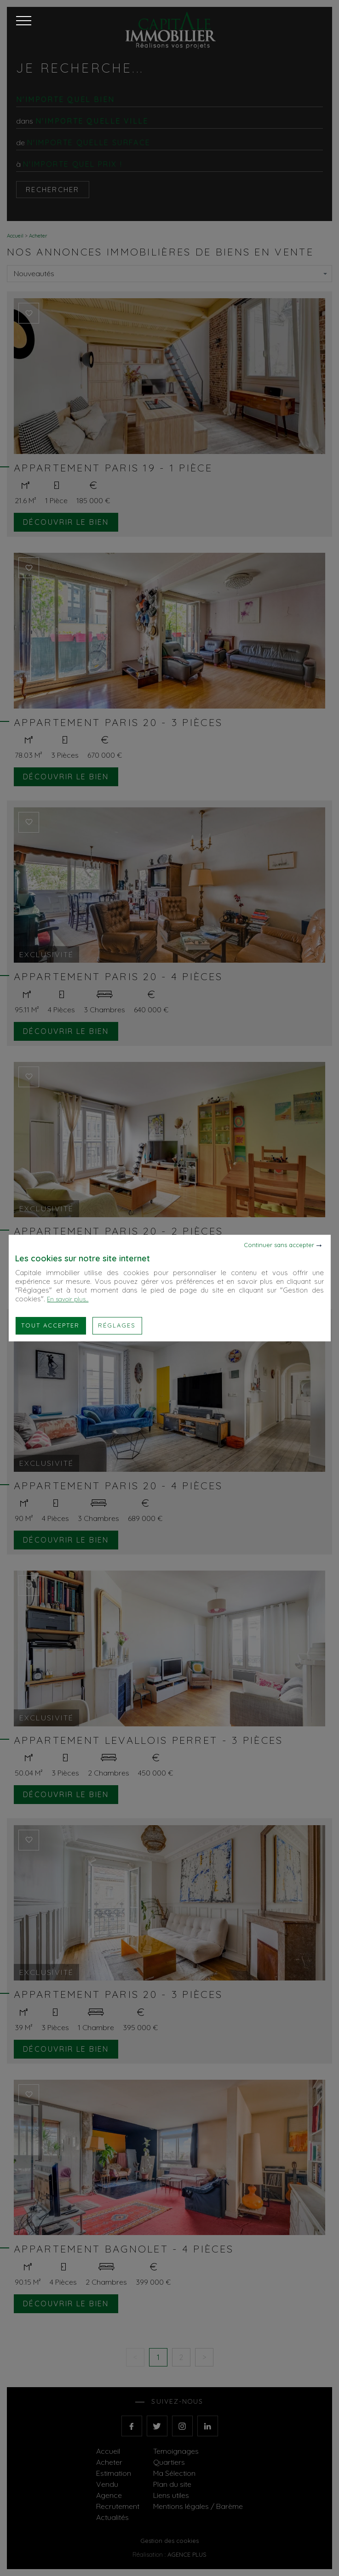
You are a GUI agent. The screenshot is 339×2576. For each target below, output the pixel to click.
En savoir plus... (67, 1299)
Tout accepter (50, 1325)
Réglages (117, 1325)
